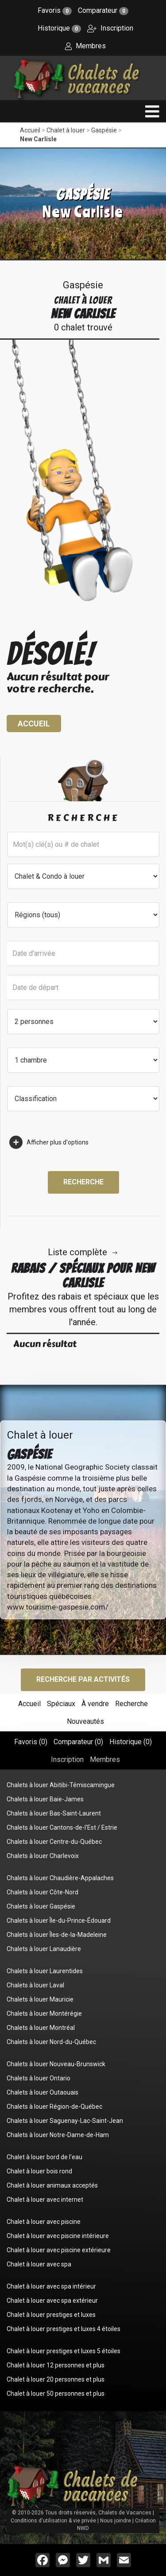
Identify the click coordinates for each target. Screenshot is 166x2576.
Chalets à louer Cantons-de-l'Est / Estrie (62, 1827)
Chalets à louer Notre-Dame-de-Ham (58, 2134)
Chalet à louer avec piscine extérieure (59, 2250)
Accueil (30, 130)
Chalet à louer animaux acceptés (52, 2185)
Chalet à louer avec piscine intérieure (58, 2235)
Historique (59, 28)
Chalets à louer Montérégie (44, 2013)
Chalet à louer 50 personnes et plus (55, 2393)
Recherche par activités (83, 1679)
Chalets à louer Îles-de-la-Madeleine (57, 1934)
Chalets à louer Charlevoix (43, 1855)
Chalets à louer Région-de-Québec (54, 2106)
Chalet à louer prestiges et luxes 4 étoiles (63, 2328)
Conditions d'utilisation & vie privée (53, 2521)
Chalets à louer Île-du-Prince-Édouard (59, 1920)
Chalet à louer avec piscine (44, 2221)
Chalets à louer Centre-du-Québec (54, 1841)
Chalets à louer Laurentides (45, 1971)
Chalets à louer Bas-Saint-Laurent (54, 1813)
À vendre (95, 1703)
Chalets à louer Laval (35, 1985)
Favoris (55, 10)
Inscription (110, 28)
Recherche (83, 1182)
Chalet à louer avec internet (45, 2199)
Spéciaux (61, 1703)
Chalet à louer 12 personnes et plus (55, 2365)
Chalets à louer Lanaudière (44, 1948)
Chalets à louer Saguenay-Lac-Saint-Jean (65, 2120)
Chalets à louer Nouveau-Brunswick (56, 2064)
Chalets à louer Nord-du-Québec (51, 2041)
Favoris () (30, 1742)
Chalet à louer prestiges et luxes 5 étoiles (63, 2351)
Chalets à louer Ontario (38, 2078)
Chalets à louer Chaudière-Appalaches (60, 1878)
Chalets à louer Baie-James (45, 1799)
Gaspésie (104, 130)
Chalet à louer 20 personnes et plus (55, 2379)
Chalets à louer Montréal (41, 2027)
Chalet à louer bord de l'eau (44, 2157)
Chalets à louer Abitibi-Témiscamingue (61, 1784)
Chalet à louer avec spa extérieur (52, 2300)
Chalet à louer (65, 130)
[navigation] (152, 111)
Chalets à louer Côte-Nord (42, 1892)
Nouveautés (85, 1721)
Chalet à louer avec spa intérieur (51, 2286)
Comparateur (103, 10)
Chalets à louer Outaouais (42, 2092)
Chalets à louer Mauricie (40, 1999)
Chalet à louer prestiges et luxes (51, 2314)
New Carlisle (38, 139)
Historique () (130, 1742)
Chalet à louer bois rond (39, 2171)
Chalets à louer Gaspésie (41, 1906)
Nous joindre (115, 2521)
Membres (85, 46)
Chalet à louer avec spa (39, 2264)
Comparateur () (78, 1742)
